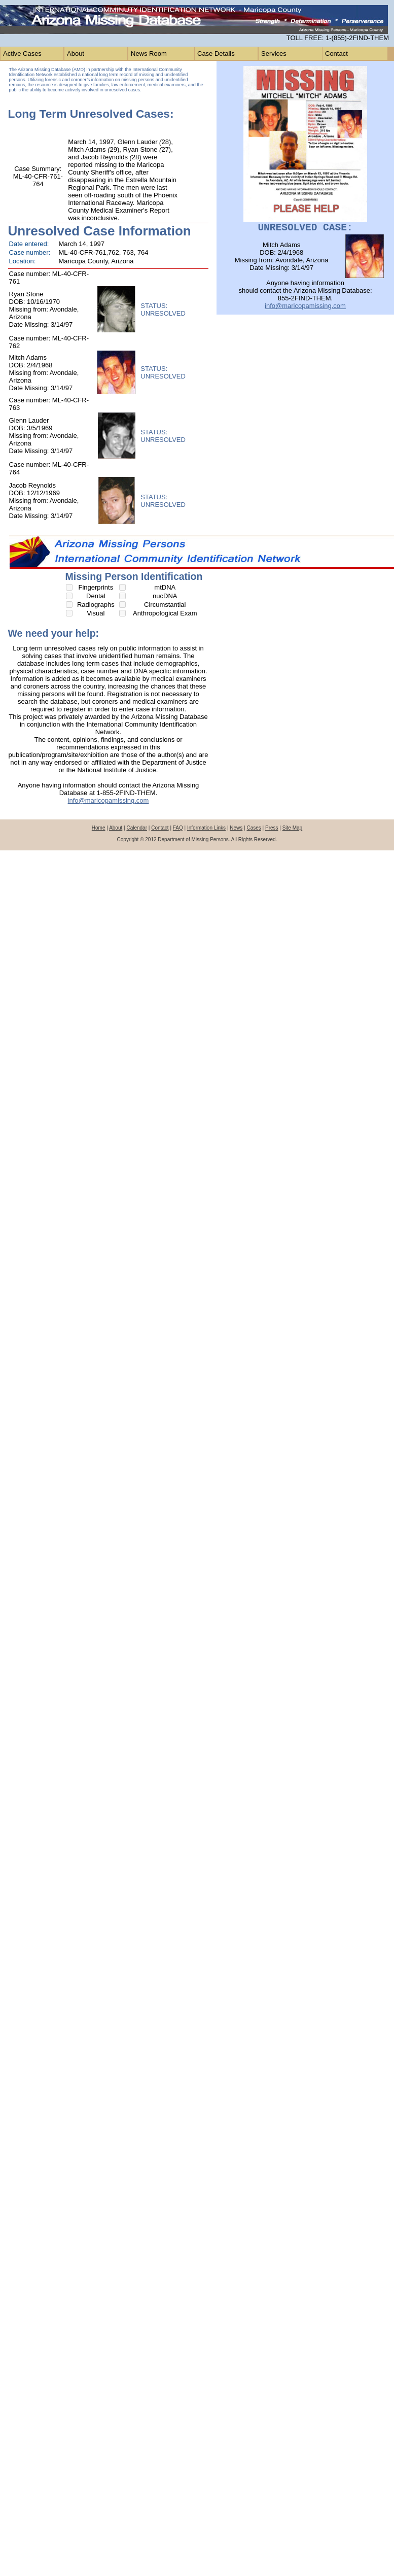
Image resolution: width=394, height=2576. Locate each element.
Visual (95, 613)
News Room (149, 53)
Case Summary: (37, 169)
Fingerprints (96, 587)
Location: (22, 261)
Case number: (30, 252)
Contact (336, 53)
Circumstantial (165, 604)
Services (273, 53)
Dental (95, 596)
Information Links (206, 828)
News (236, 828)
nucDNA (165, 596)
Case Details (216, 53)
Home (98, 828)
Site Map (292, 828)
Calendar (136, 828)
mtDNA (164, 587)
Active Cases (22, 53)
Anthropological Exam (165, 613)
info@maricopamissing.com (108, 800)
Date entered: (29, 244)
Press (271, 828)
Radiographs (96, 604)
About (75, 53)
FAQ (178, 828)
